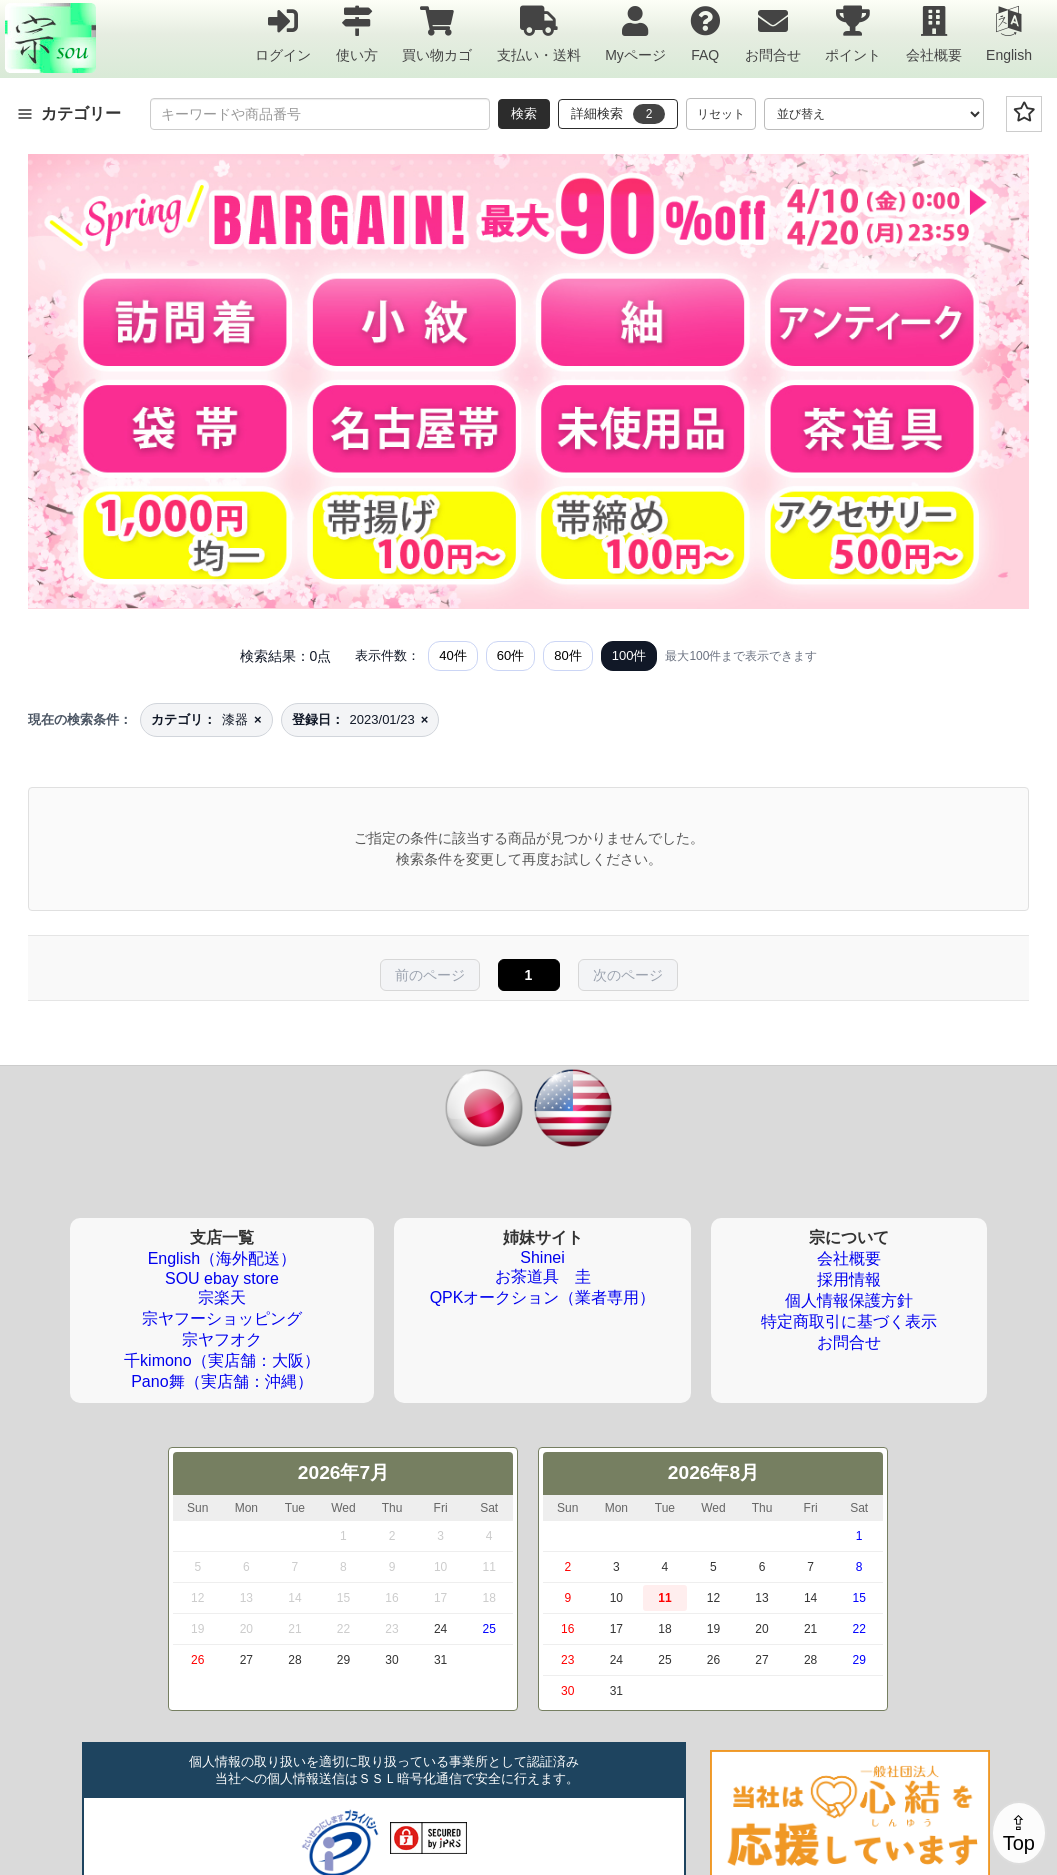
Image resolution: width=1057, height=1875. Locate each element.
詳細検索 (618, 114)
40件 (452, 655)
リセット (721, 114)
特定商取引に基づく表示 (849, 1321)
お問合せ (773, 33)
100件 (629, 655)
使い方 (357, 33)
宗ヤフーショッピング (222, 1318)
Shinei (542, 1257)
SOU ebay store (222, 1278)
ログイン (283, 33)
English (1009, 33)
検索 (524, 113)
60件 (510, 655)
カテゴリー (69, 113)
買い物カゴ (437, 33)
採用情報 (849, 1279)
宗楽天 (222, 1297)
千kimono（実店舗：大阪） (222, 1360)
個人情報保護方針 (849, 1300)
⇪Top (1019, 1833)
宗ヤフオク (222, 1339)
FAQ (705, 33)
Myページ (635, 33)
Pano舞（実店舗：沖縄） (221, 1381)
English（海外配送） (222, 1258)
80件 (567, 655)
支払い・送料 (539, 33)
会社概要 (934, 33)
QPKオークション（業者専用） (543, 1297)
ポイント (853, 33)
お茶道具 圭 (543, 1276)
